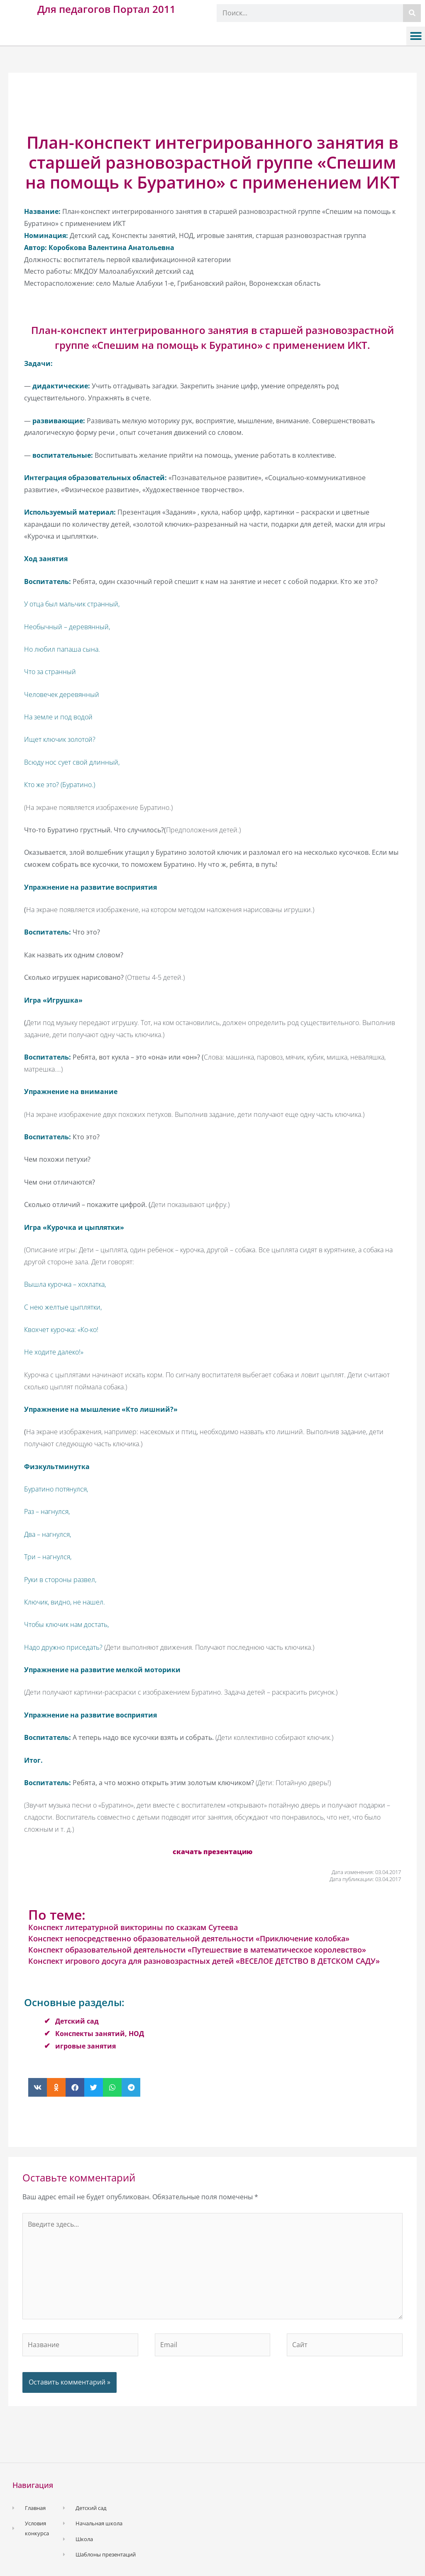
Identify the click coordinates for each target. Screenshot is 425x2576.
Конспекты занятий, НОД (99, 2033)
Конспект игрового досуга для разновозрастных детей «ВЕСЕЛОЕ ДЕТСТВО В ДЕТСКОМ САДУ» (204, 1961)
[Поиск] (412, 13)
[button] (415, 36)
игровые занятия (85, 2046)
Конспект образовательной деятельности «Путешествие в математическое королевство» (197, 1950)
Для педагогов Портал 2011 (106, 9)
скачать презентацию (212, 1851)
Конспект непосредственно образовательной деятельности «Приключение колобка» (188, 1938)
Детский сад (77, 2021)
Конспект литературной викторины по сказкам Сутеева (133, 1927)
